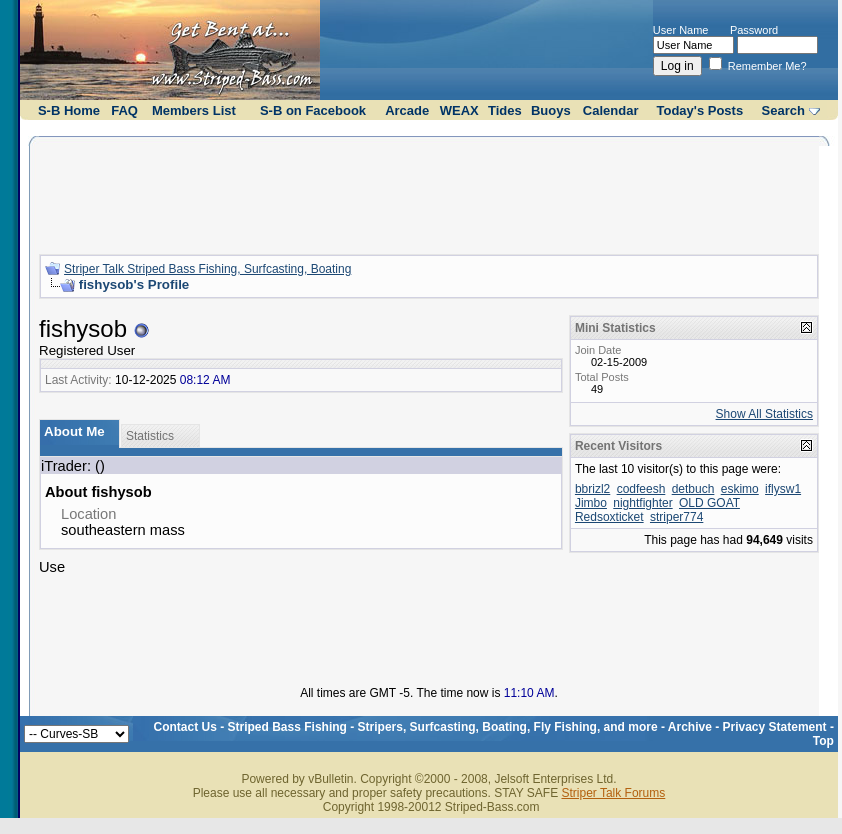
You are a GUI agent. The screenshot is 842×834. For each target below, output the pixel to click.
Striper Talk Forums (613, 793)
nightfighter (642, 503)
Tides (505, 110)
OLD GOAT (709, 503)
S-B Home (69, 110)
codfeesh (641, 489)
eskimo (740, 489)
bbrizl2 (592, 489)
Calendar (611, 110)
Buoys (551, 110)
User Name (681, 30)
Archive (690, 727)
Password (754, 30)
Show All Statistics (764, 414)
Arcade (407, 110)
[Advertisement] (429, 193)
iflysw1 (783, 489)
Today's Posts (700, 110)
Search (783, 110)
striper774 (676, 517)
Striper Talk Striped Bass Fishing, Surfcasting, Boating (207, 269)
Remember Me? (758, 66)
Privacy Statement (775, 727)
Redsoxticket (609, 517)
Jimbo (591, 503)
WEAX (459, 110)
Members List (194, 110)
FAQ (124, 110)
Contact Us (185, 727)
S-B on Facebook (313, 110)
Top (823, 741)
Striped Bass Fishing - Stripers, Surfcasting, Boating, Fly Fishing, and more (443, 727)
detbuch (693, 489)
